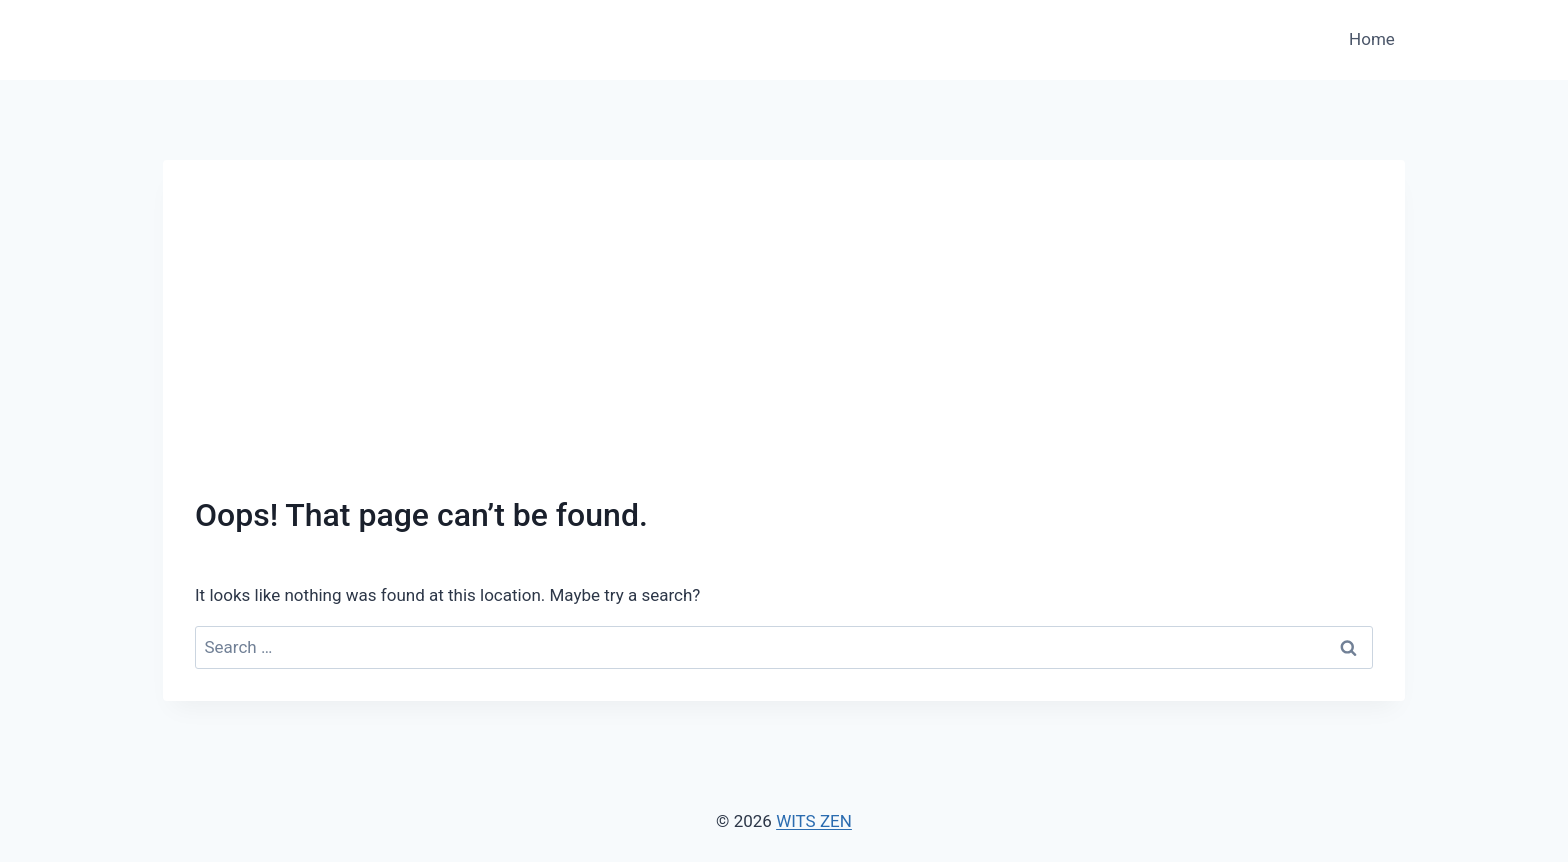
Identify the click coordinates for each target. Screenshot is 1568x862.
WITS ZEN (814, 821)
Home (1372, 39)
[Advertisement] (784, 342)
